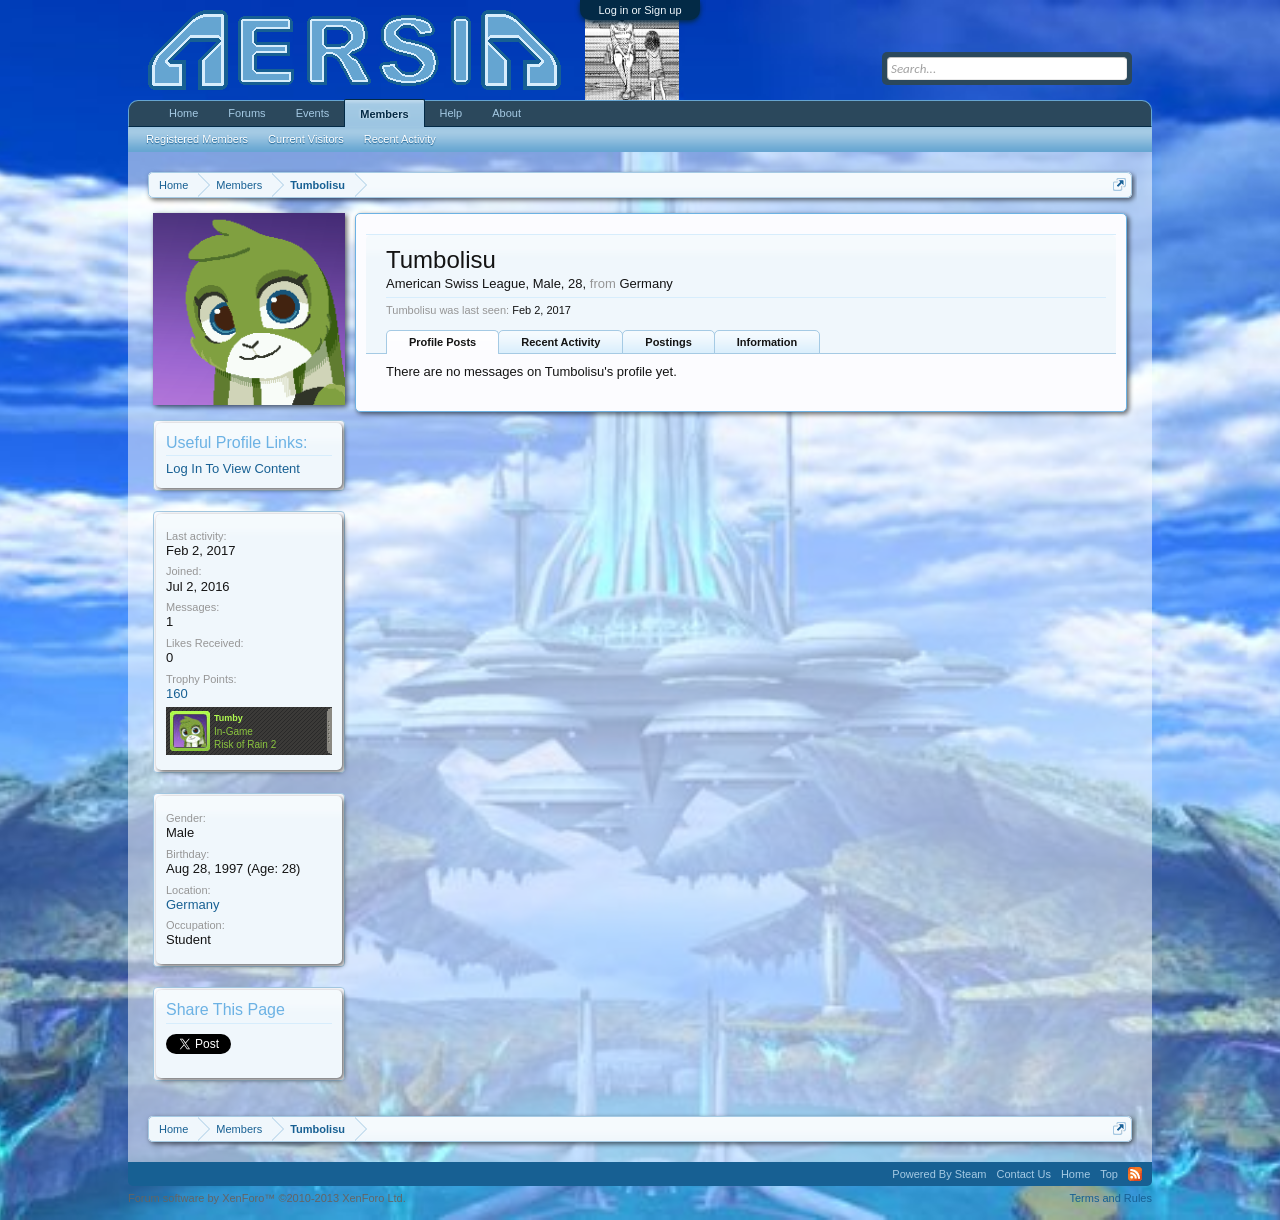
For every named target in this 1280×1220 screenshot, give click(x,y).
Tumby (228, 718)
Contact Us (1023, 1174)
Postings (668, 342)
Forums (246, 113)
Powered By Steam (939, 1174)
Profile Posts (442, 342)
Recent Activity (560, 342)
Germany (192, 904)
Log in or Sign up (639, 10)
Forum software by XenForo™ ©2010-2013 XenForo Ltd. (267, 1198)
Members (384, 114)
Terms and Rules (1110, 1198)
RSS (1135, 1174)
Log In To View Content (233, 468)
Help (451, 113)
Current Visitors (306, 139)
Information (767, 342)
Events (313, 113)
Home (183, 113)
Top (1109, 1174)
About (506, 113)
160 (177, 693)
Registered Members (197, 139)
